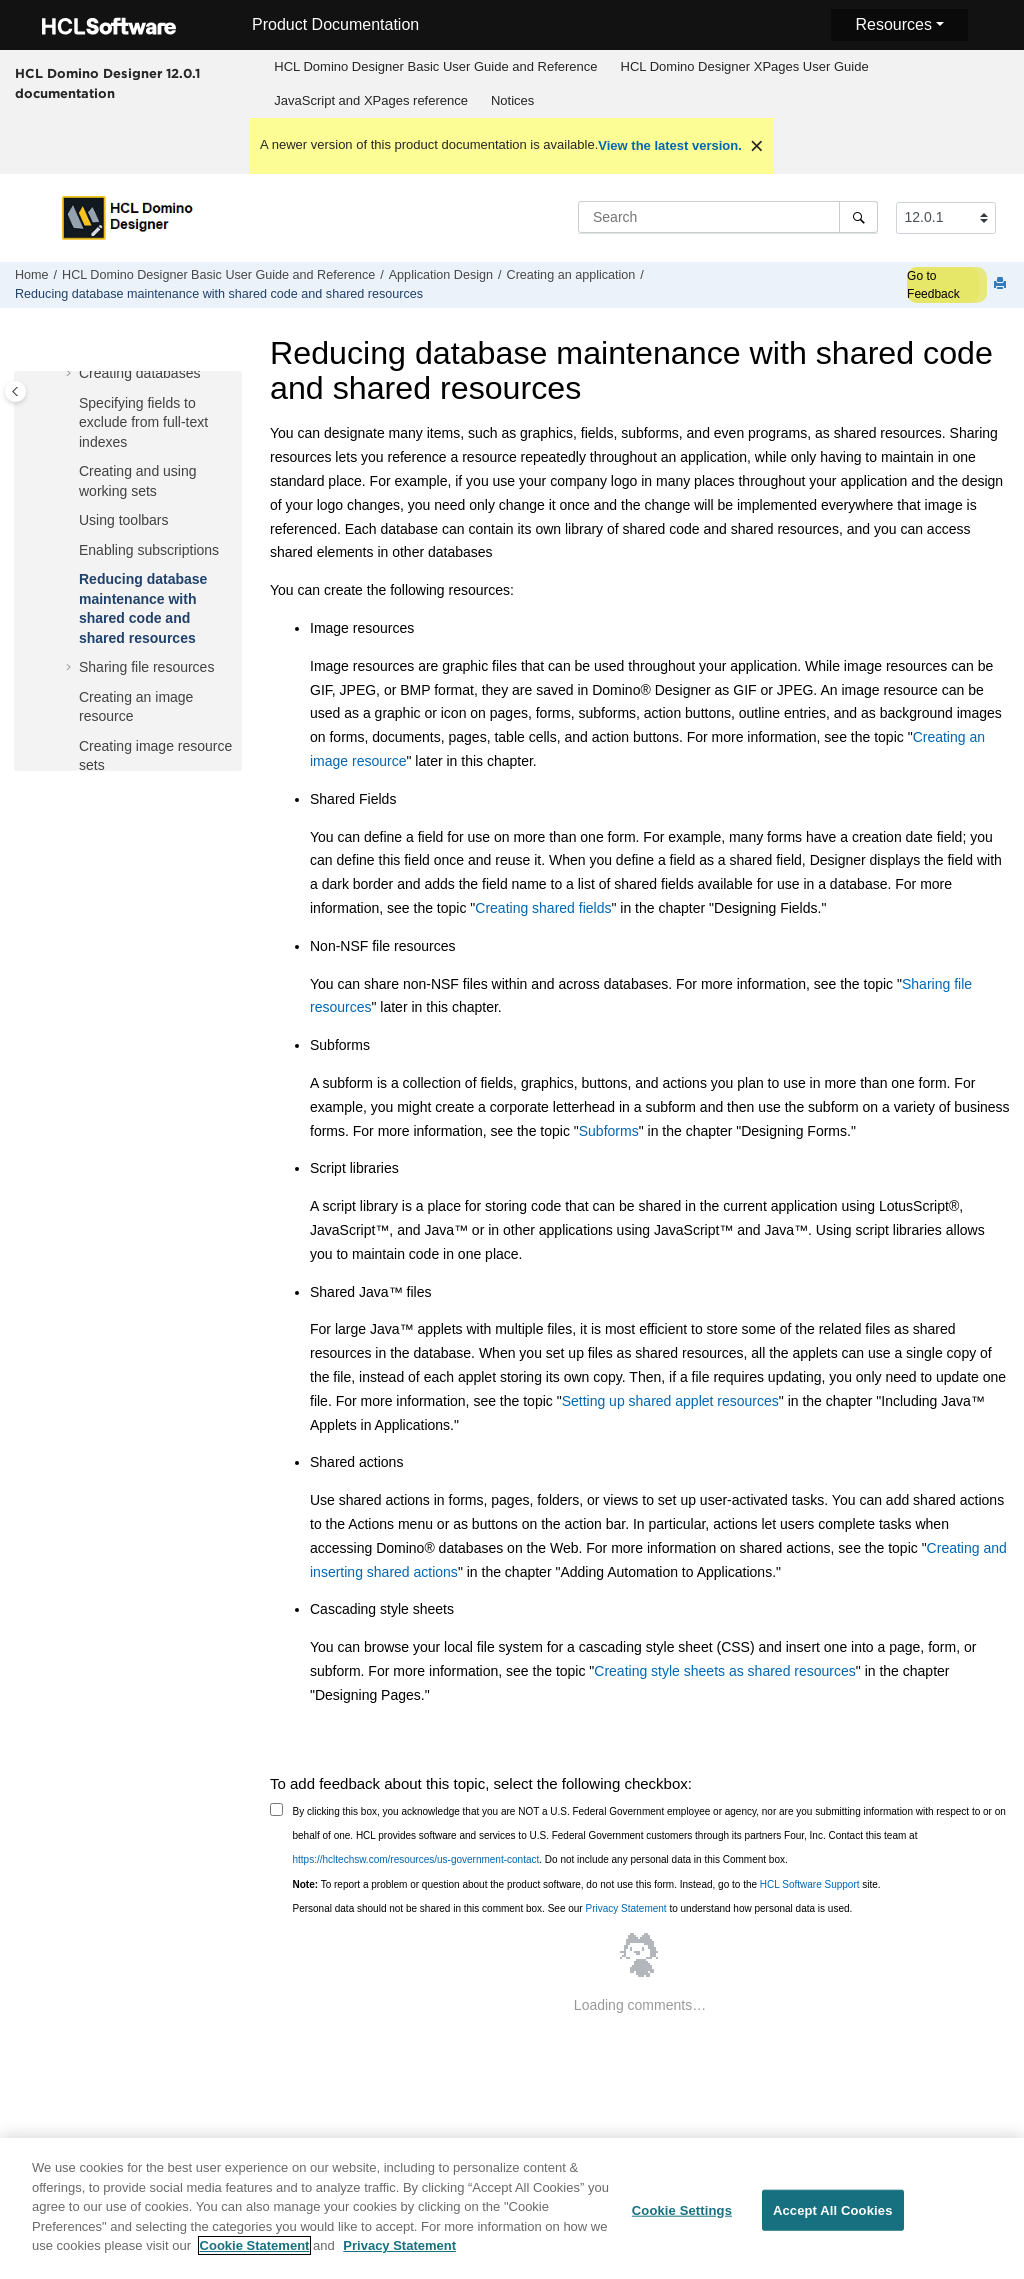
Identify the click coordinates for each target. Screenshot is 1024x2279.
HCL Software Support (810, 1884)
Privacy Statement (625, 1908)
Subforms (609, 1131)
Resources (893, 24)
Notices (512, 100)
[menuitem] (436, 67)
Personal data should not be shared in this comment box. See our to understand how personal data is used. (573, 1908)
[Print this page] (1002, 284)
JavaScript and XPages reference (371, 100)
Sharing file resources (146, 667)
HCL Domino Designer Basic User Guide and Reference (435, 66)
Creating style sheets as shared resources (724, 1671)
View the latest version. (670, 145)
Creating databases (139, 373)
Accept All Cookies (833, 2220)
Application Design (441, 275)
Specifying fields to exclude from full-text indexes (143, 422)
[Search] (858, 217)
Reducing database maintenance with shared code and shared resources (219, 294)
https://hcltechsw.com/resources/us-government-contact (416, 1859)
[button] (71, 374)
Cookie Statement (255, 2256)
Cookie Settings (682, 2220)
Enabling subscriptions (149, 550)
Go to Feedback (933, 285)
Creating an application (571, 275)
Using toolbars (124, 520)
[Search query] (728, 217)
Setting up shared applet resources (670, 1401)
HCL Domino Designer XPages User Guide (745, 66)
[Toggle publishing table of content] (15, 391)
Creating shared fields (543, 908)
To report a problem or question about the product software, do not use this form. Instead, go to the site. (587, 1884)
